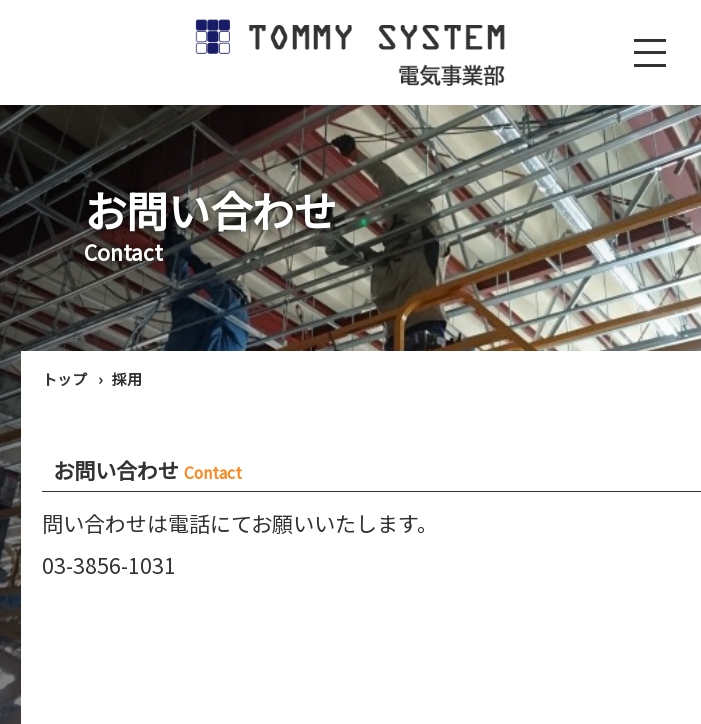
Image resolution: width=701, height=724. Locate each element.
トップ (64, 378)
